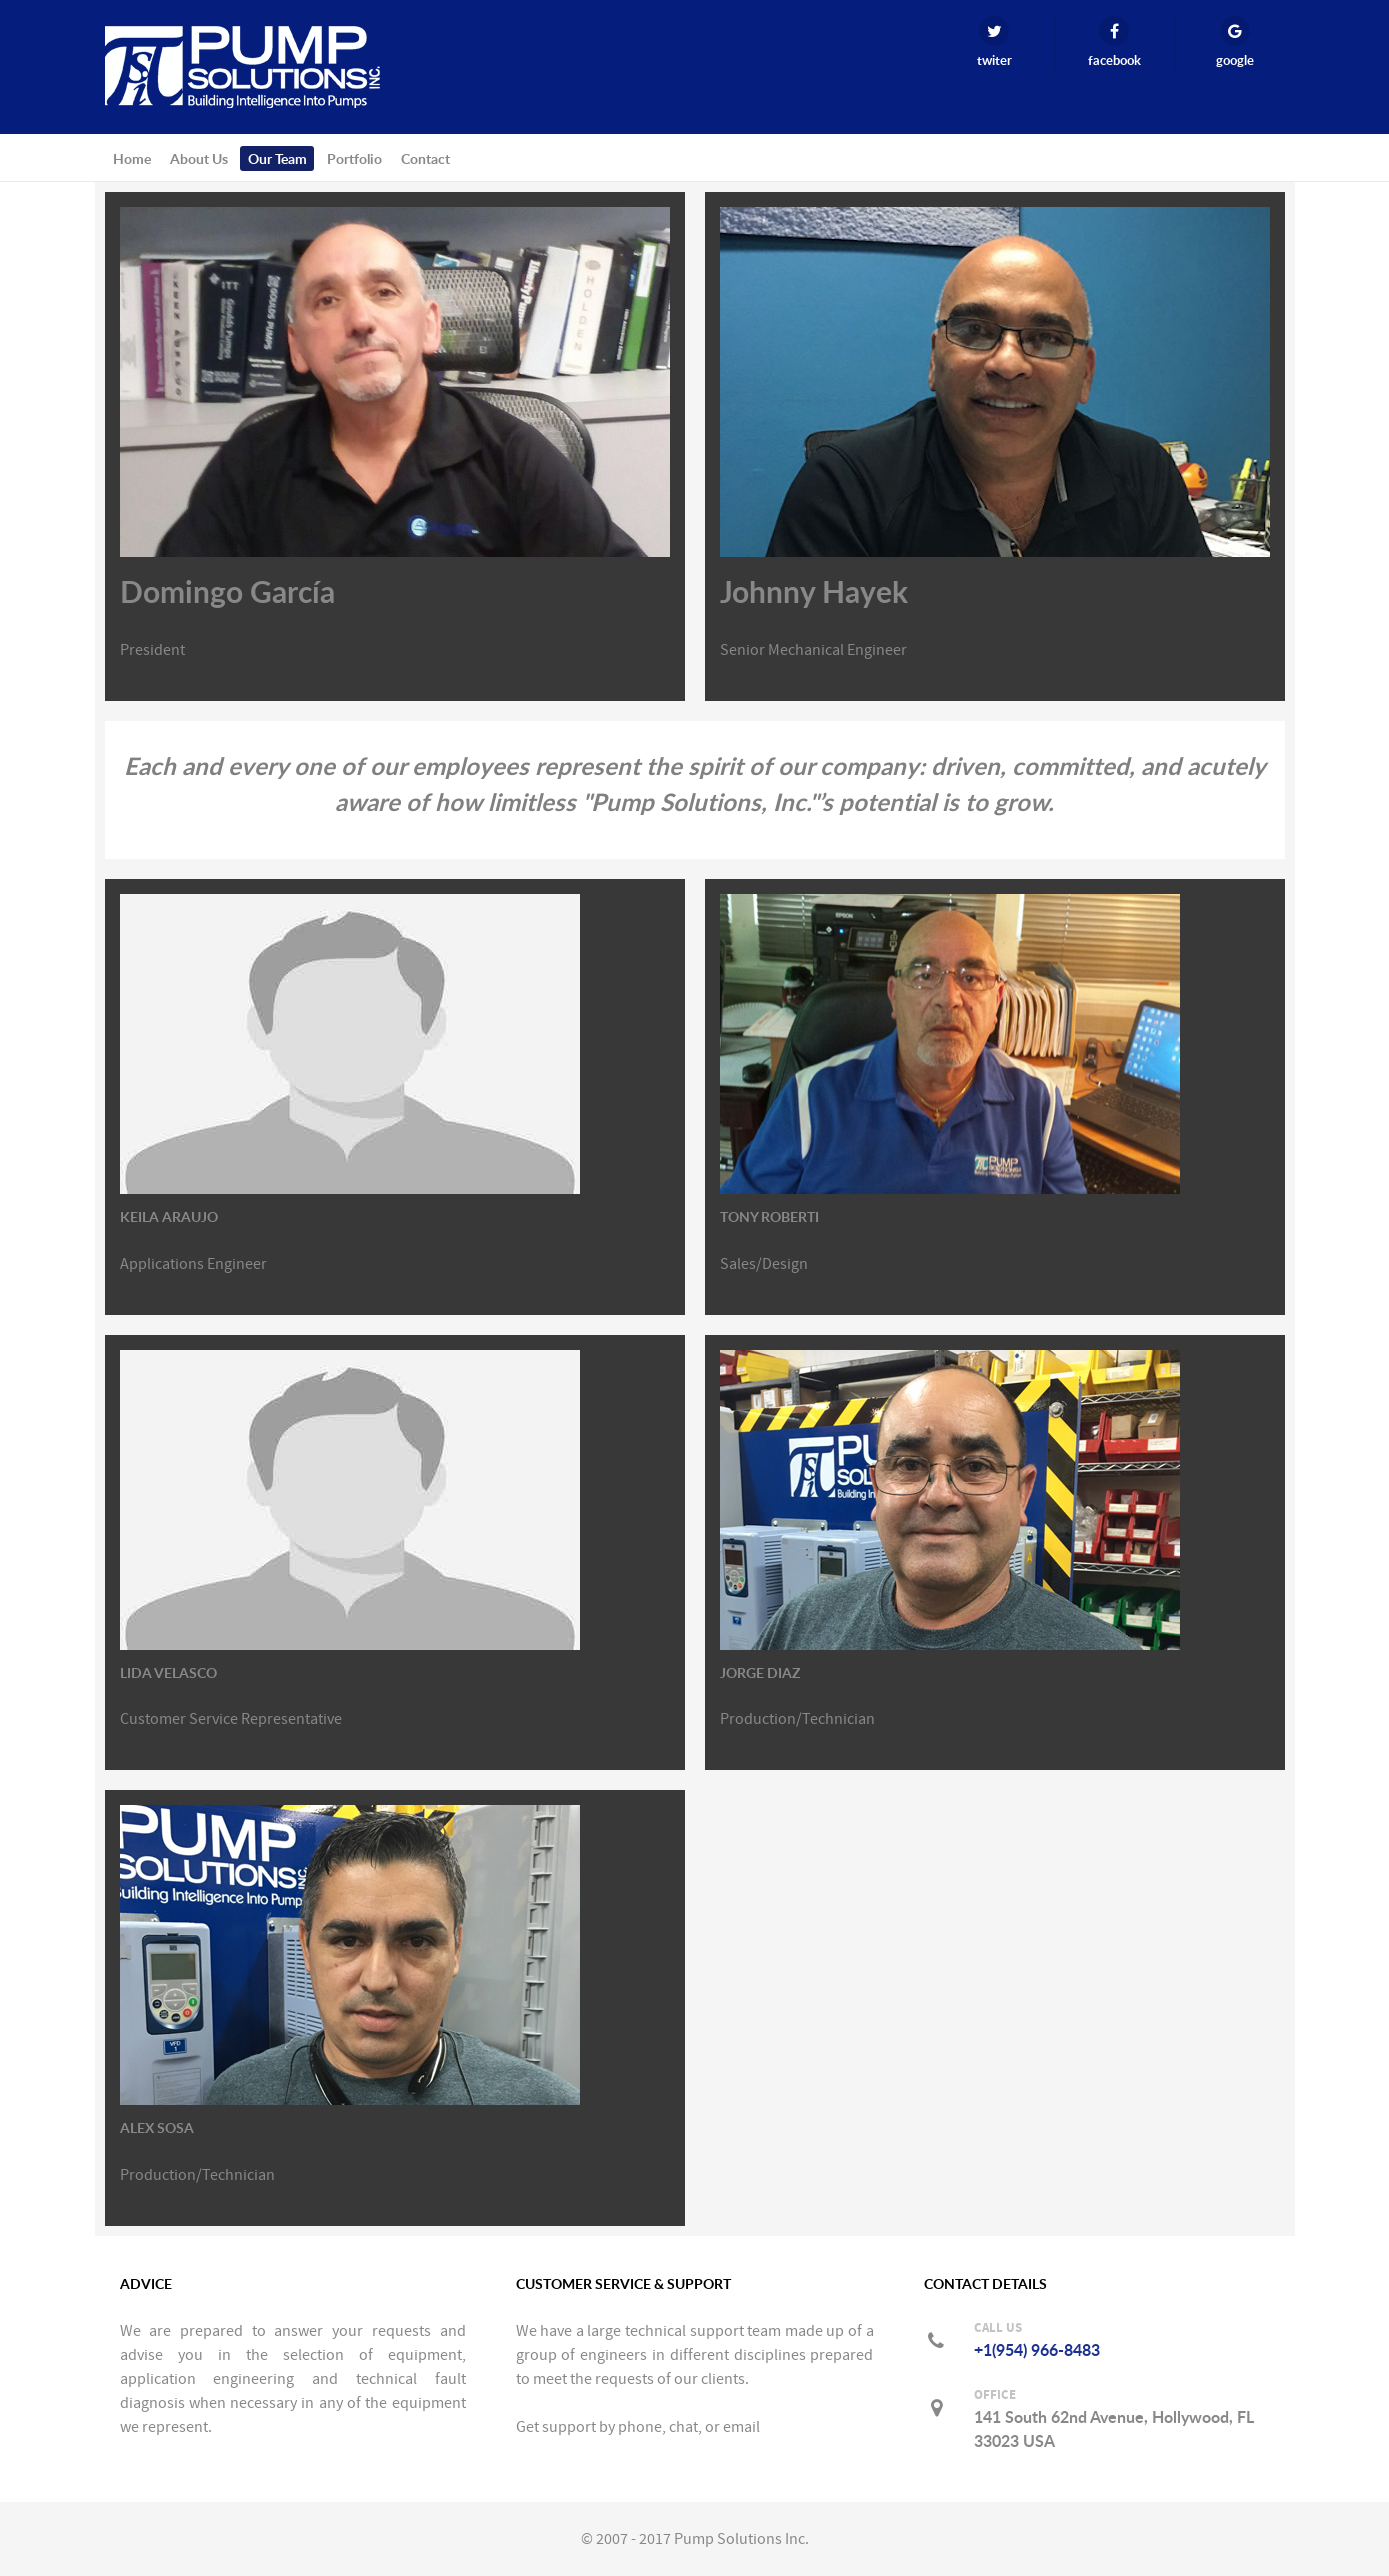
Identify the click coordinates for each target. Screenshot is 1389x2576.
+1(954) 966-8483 (1037, 2350)
